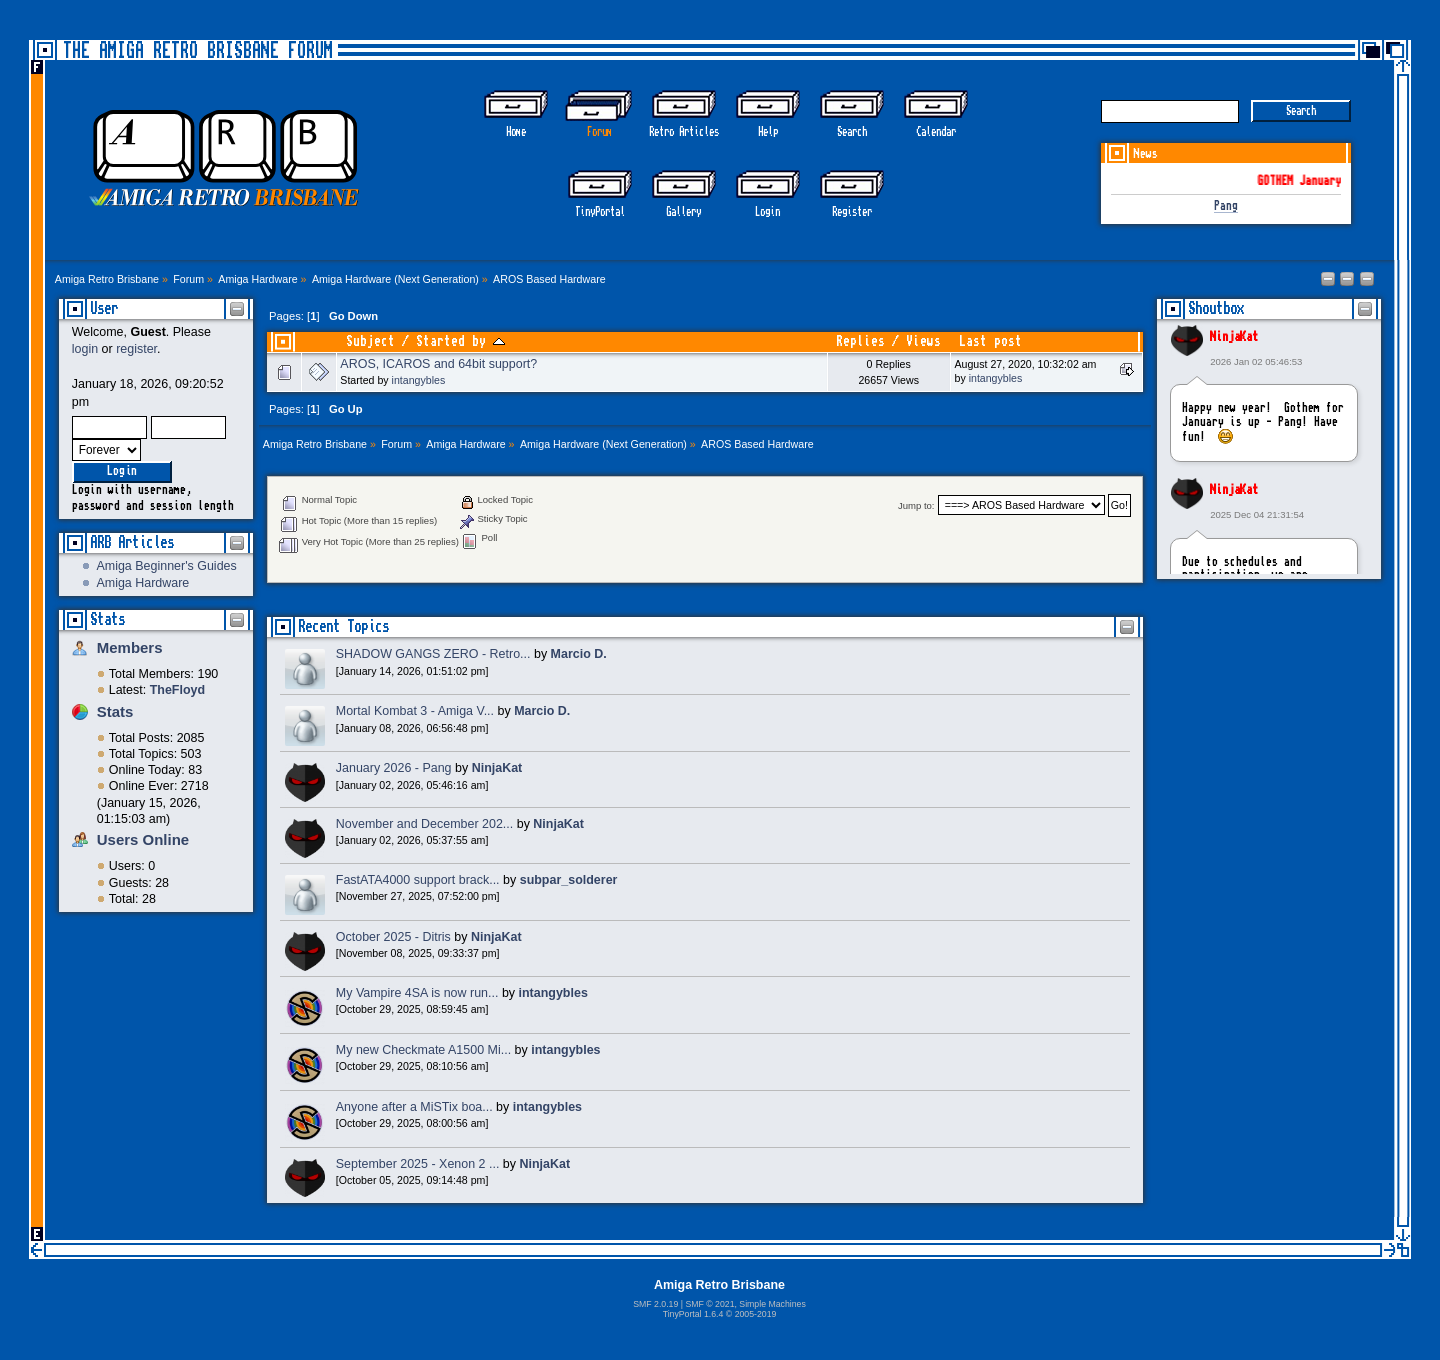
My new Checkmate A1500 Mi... (423, 1050)
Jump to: (916, 505)
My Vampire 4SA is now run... (417, 993)
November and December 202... (424, 824)
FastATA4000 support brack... (418, 880)
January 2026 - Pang (394, 768)
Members (130, 647)
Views (923, 341)
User (104, 308)
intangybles (419, 380)
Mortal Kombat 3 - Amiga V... (415, 711)
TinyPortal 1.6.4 (693, 1314)
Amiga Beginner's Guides (166, 566)
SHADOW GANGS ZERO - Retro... (433, 654)
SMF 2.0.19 (655, 1304)
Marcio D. (579, 654)
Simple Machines (772, 1304)
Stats (107, 619)
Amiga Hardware (142, 583)
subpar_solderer (569, 880)
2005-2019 (756, 1314)
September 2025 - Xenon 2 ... (418, 1164)
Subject (370, 341)
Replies (860, 341)
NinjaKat (1234, 337)
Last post (990, 341)
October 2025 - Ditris (393, 937)
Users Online (143, 839)
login (85, 349)
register (136, 349)
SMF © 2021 (709, 1304)
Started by (460, 341)
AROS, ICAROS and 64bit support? (438, 364)
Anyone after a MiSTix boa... (414, 1107)
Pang (1226, 206)
